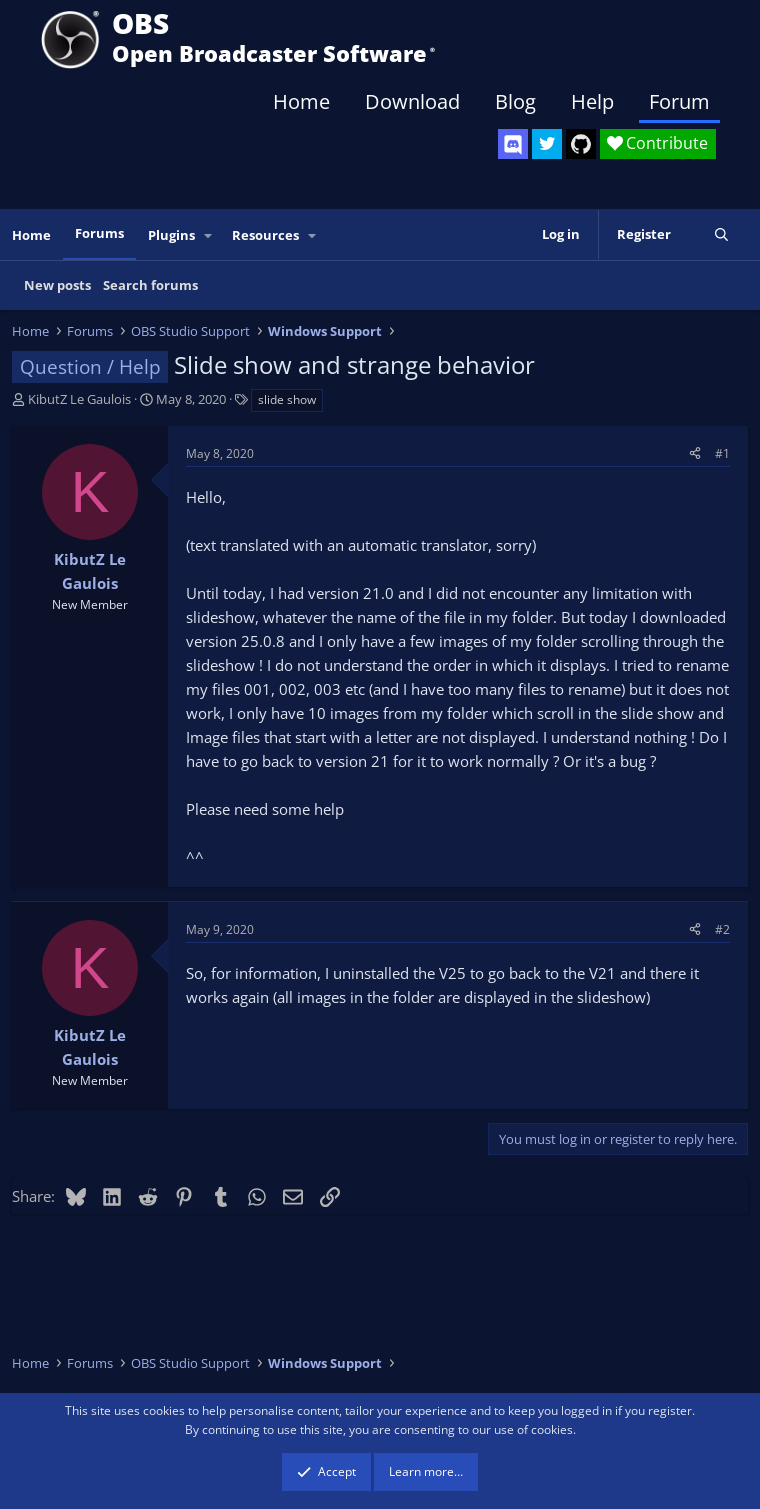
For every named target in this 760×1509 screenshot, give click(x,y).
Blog (515, 101)
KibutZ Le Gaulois (79, 399)
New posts (57, 285)
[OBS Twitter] (547, 144)
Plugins (171, 235)
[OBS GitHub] (581, 144)
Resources (265, 235)
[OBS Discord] (513, 144)
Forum (679, 101)
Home (301, 101)
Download (412, 101)
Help (592, 101)
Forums (99, 233)
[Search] (721, 234)
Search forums (150, 285)
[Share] (695, 453)
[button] (209, 235)
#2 (722, 929)
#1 (722, 453)
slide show (287, 399)
